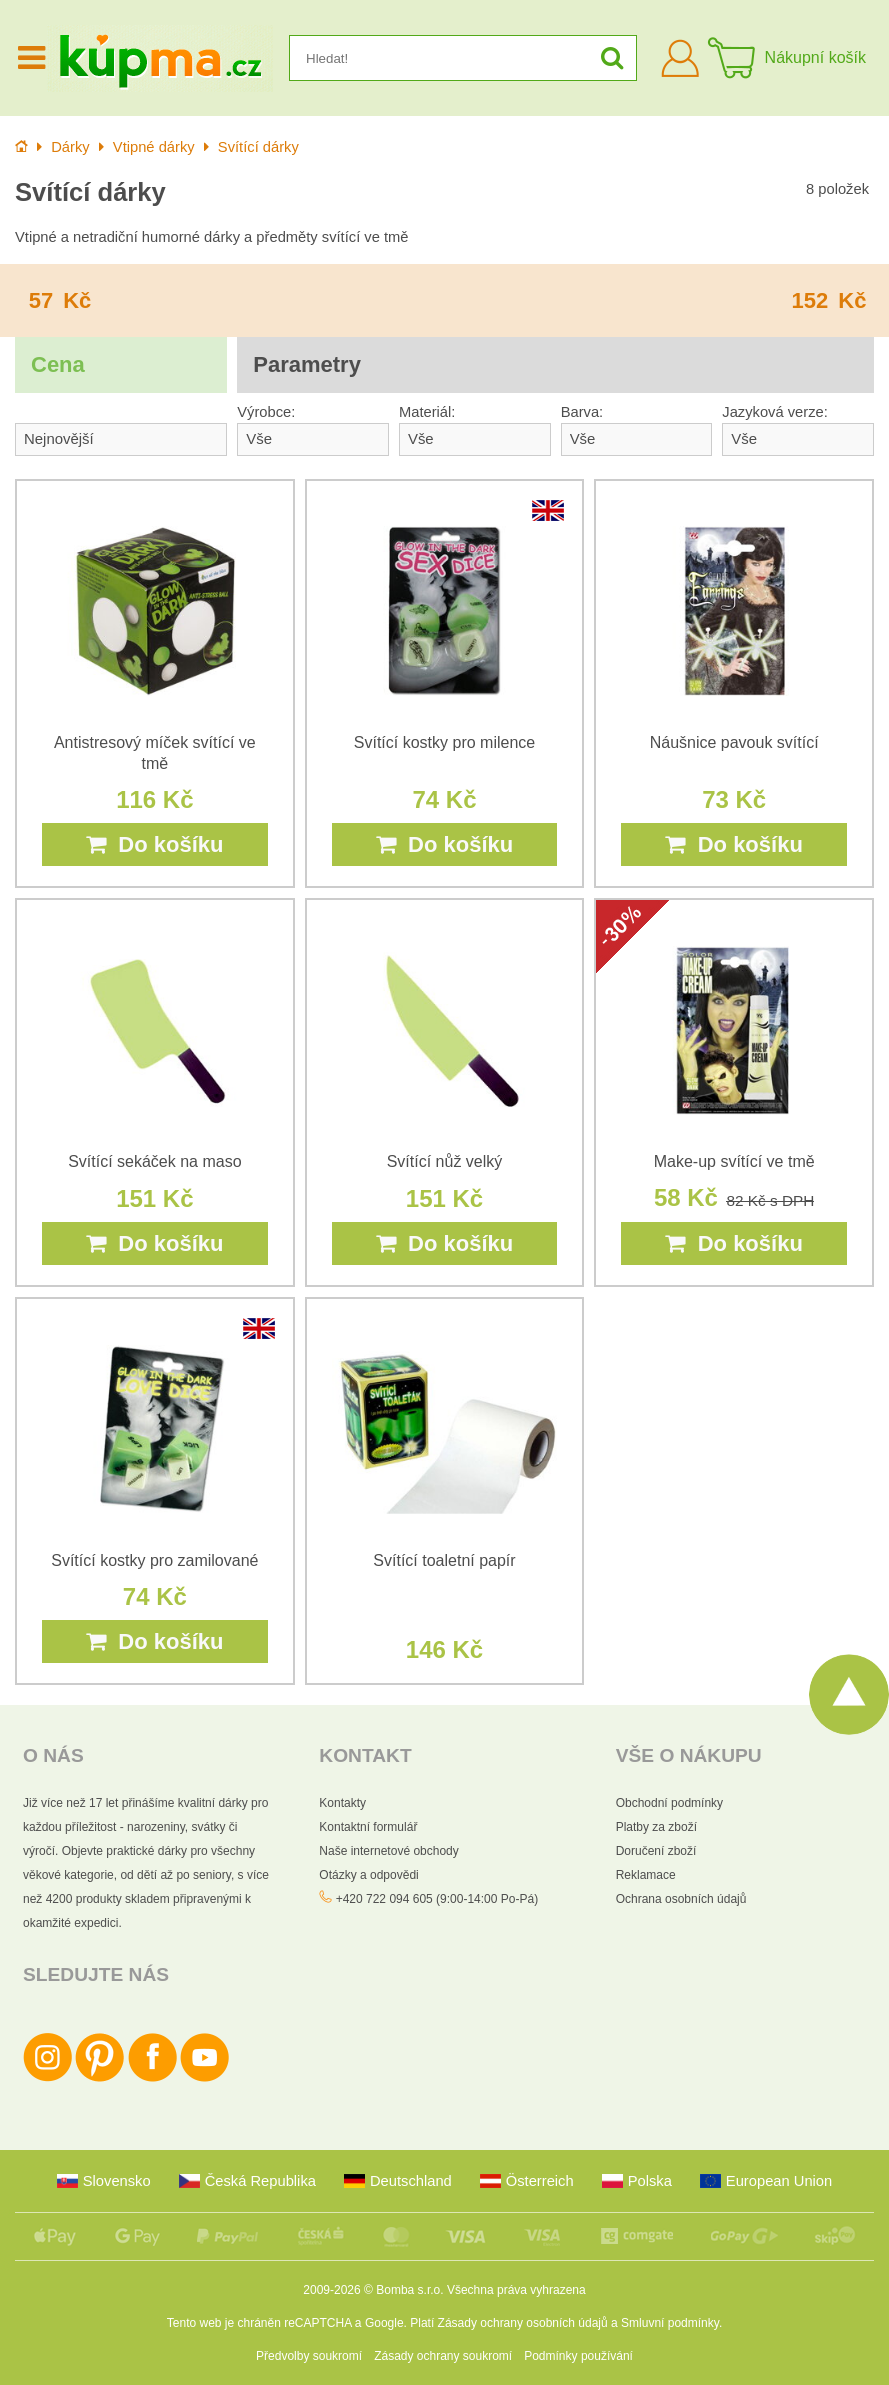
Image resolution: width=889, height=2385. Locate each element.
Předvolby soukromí (309, 2356)
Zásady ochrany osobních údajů (523, 2323)
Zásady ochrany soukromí (443, 2356)
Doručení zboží (656, 1851)
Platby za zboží (656, 1827)
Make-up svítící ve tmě (734, 1161)
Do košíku (154, 844)
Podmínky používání (578, 2356)
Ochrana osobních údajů (681, 1899)
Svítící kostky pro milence (444, 742)
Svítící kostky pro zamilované (154, 1560)
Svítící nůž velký (445, 1161)
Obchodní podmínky (669, 1803)
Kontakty (342, 1803)
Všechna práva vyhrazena (516, 2290)
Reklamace (646, 1875)
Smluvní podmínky (670, 2323)
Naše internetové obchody (388, 1851)
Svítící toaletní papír (444, 1560)
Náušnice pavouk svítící (734, 742)
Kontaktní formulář (368, 1827)
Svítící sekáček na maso (154, 1161)
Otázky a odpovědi (368, 1875)
